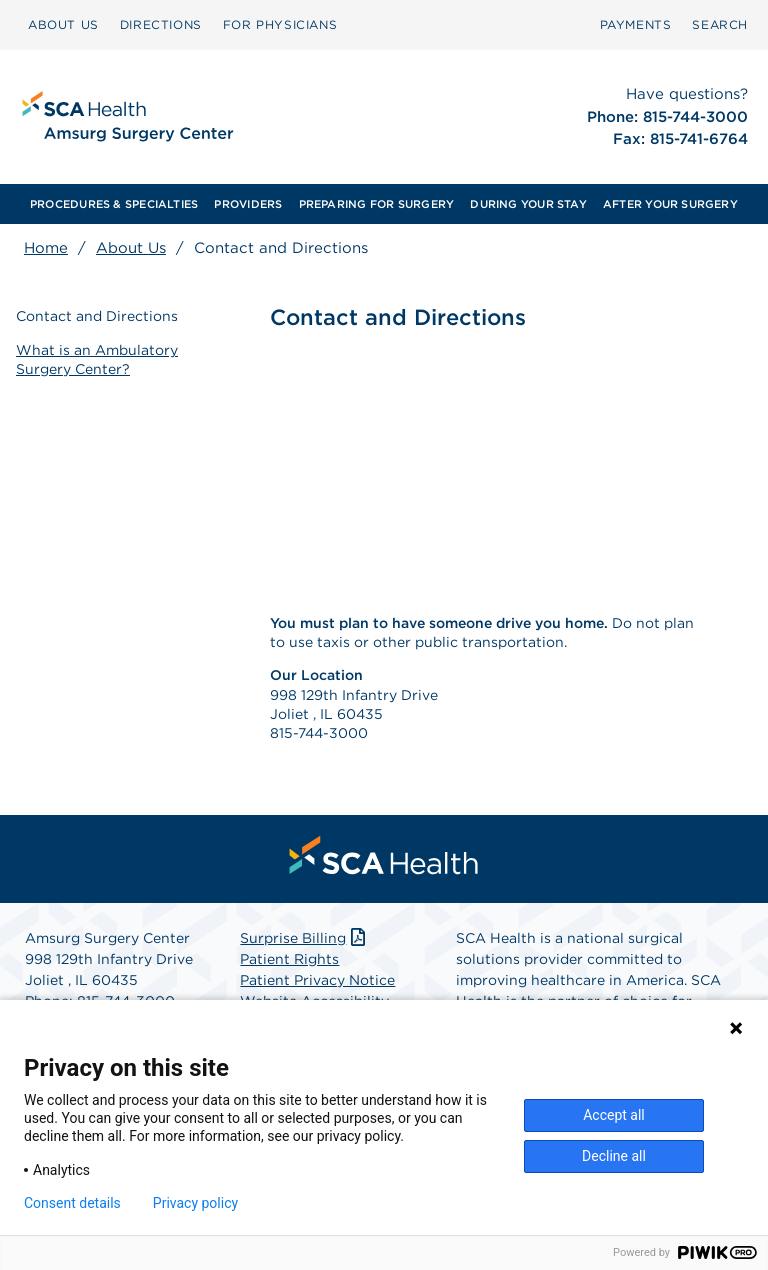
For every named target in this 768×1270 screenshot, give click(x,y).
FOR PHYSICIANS (280, 24)
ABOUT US (63, 24)
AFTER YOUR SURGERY (670, 204)
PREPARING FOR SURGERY (377, 204)
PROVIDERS (248, 204)
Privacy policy (195, 1203)
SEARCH (720, 24)
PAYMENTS (636, 24)
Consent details (72, 1203)
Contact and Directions (97, 316)
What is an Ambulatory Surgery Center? (97, 359)
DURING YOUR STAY (528, 204)
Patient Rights (289, 959)
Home (46, 248)
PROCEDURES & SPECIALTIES (114, 204)
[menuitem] (63, 25)
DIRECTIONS (161, 24)
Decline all (614, 1156)
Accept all (614, 1115)
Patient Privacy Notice (317, 980)
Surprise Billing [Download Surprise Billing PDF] (304, 938)
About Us (131, 248)
